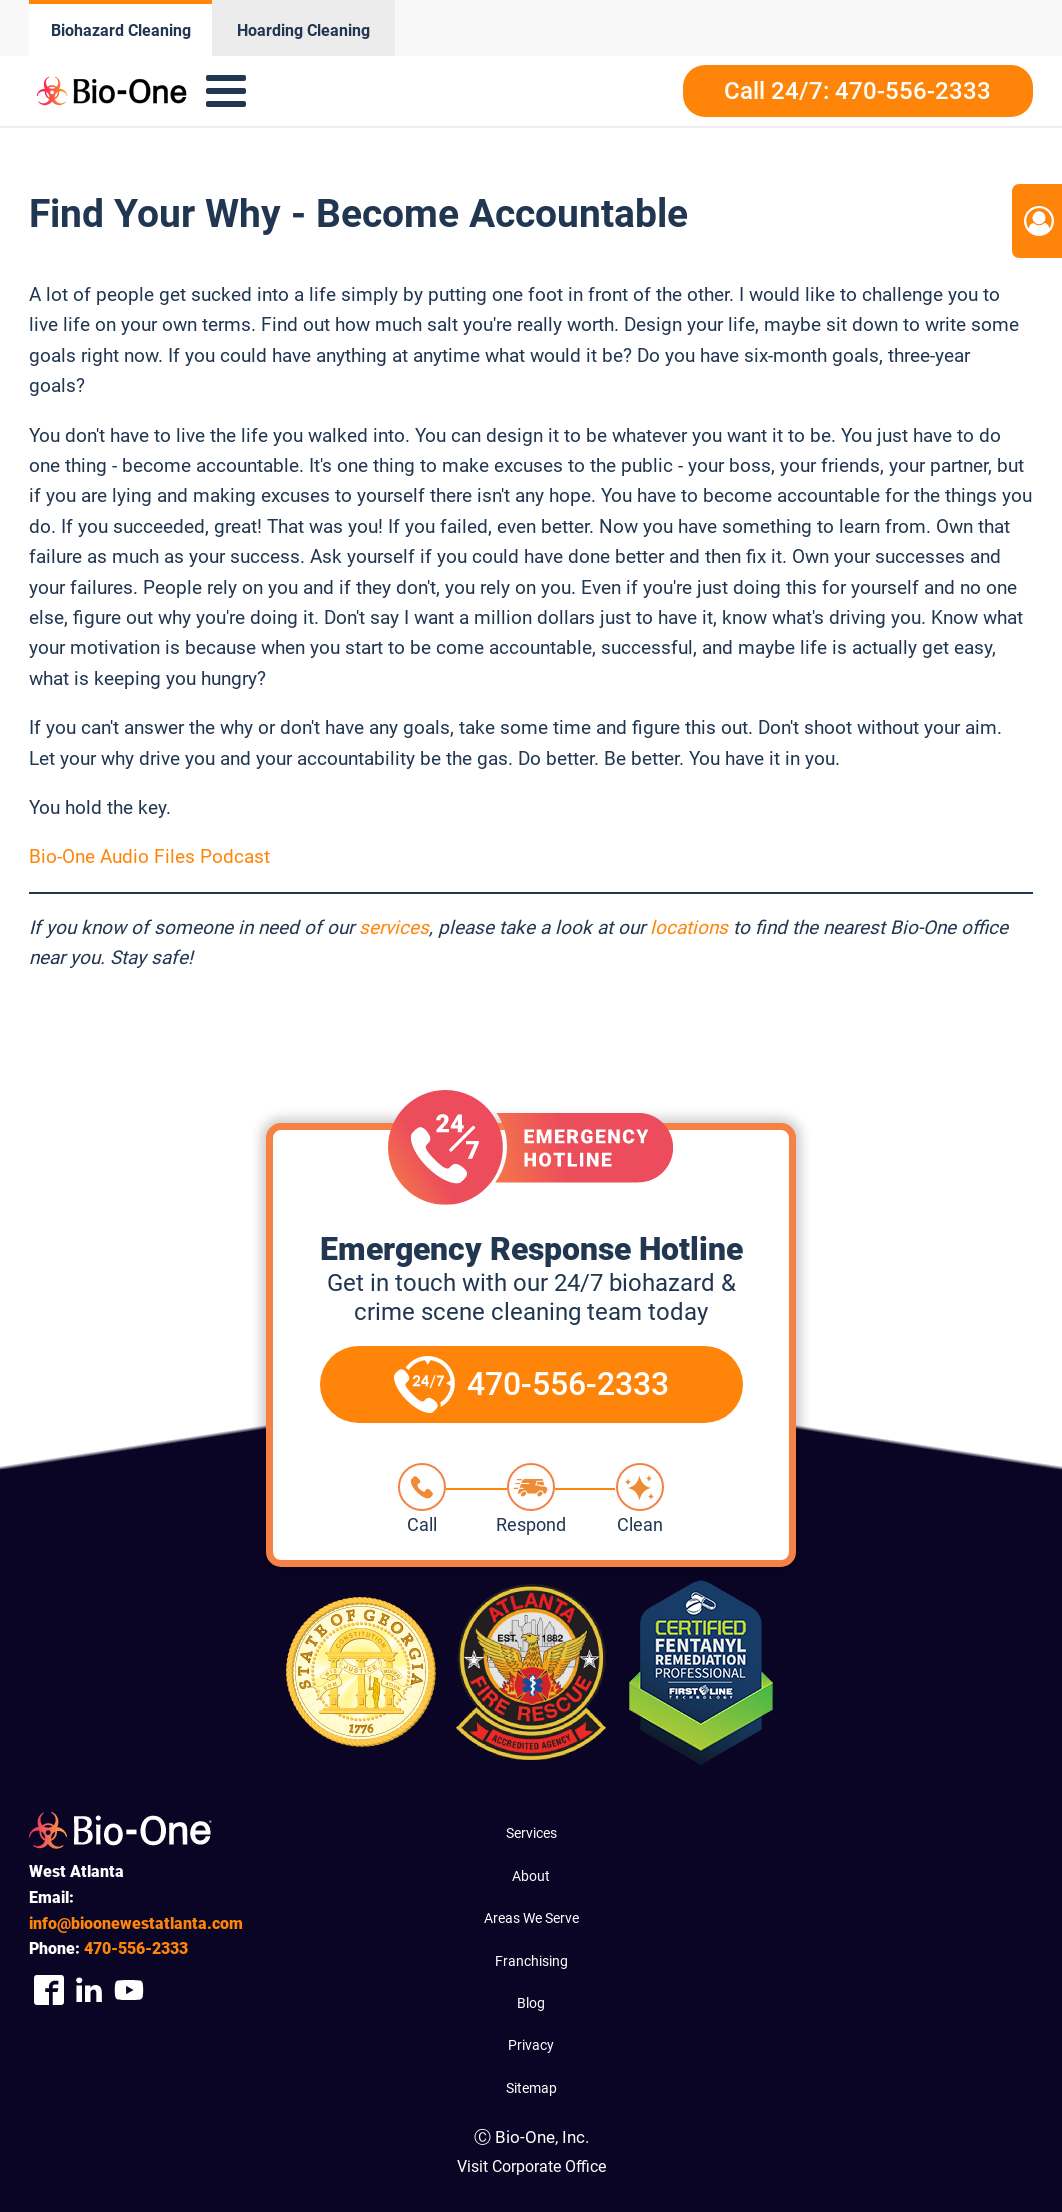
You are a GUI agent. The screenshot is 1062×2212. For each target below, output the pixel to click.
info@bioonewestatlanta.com (136, 1923)
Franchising (531, 1961)
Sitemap (531, 2088)
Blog (531, 2003)
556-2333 (136, 1948)
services (394, 927)
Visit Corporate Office (531, 2166)
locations (689, 927)
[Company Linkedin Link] (89, 1990)
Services (531, 1833)
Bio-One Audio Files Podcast (149, 856)
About (531, 1876)
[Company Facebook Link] (49, 1990)
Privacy (531, 2045)
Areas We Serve (531, 1918)
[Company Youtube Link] (129, 1990)
